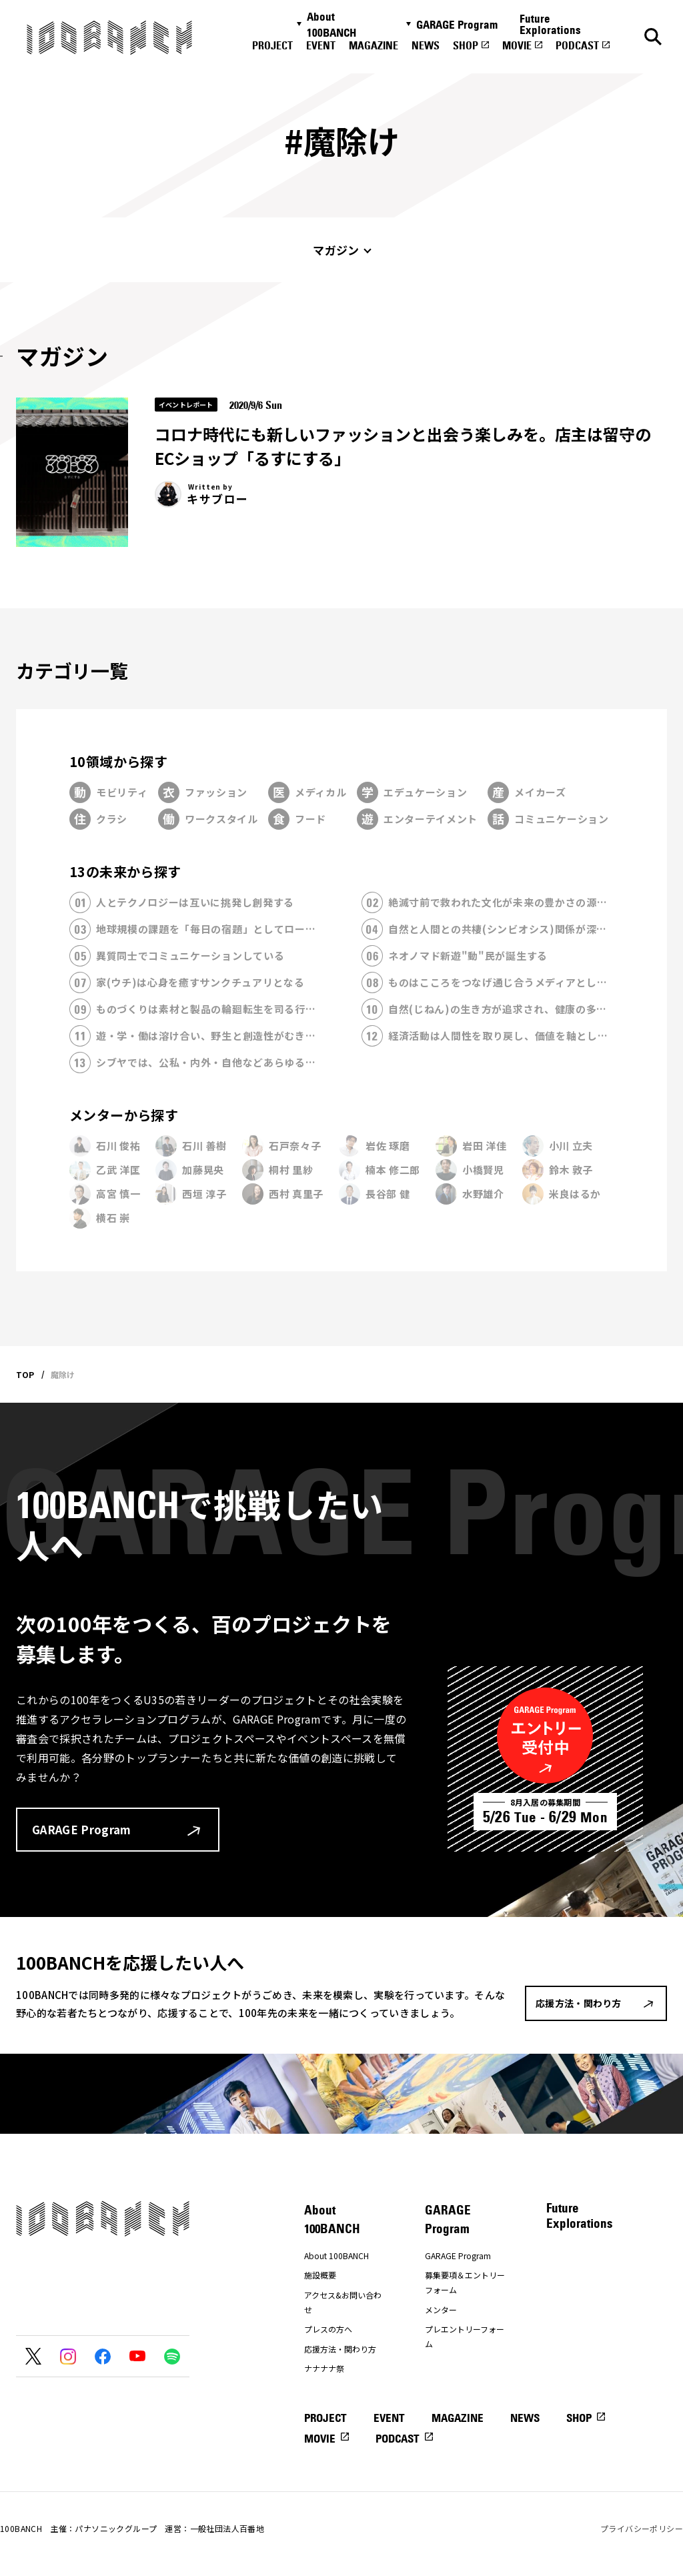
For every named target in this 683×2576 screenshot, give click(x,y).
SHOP (465, 45)
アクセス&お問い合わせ (343, 2302)
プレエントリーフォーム (464, 2336)
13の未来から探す (125, 871)
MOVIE (517, 45)
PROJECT (272, 45)
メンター (441, 2309)
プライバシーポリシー (641, 2528)
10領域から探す (118, 761)
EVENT (320, 45)
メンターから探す (123, 1115)
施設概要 (320, 2275)
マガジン (336, 249)
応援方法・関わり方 (340, 2349)
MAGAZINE (373, 45)
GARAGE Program (457, 24)
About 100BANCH (331, 24)
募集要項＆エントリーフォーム (465, 2282)
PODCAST (577, 45)
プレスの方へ (328, 2329)
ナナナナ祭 (324, 2368)
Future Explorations (550, 24)
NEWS (426, 45)
